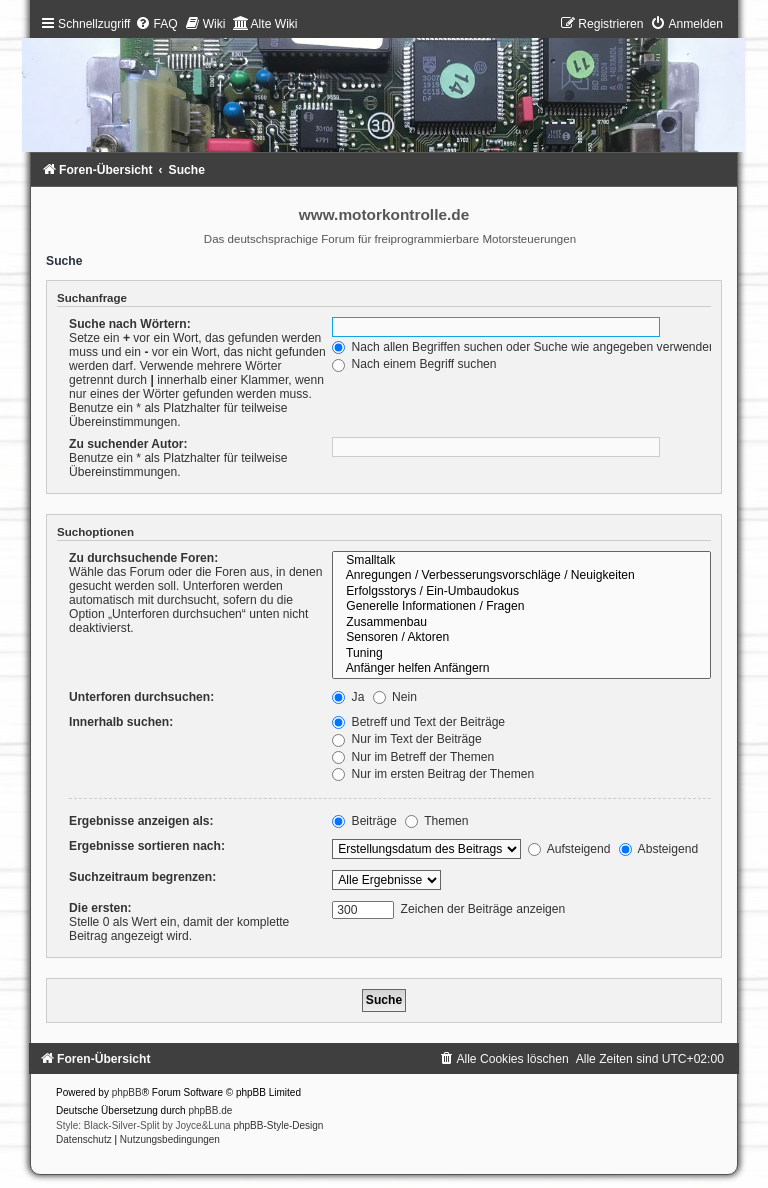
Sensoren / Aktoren (521, 638)
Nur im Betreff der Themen (413, 757)
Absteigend (658, 849)
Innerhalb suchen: (121, 722)
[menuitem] (156, 24)
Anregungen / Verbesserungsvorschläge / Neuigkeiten (521, 576)
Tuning (521, 654)
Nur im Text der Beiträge (407, 739)
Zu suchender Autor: (128, 444)
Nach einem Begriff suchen (414, 364)
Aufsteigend (569, 849)
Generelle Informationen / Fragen (521, 607)
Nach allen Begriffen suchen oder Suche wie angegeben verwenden (524, 347)
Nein (395, 697)
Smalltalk (521, 561)
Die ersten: (100, 908)
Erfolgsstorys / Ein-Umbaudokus (521, 592)
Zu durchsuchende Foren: (143, 558)
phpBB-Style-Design (278, 1125)
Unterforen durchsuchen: (141, 697)
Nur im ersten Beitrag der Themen (433, 774)
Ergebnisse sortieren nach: (147, 846)
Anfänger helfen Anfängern (521, 669)
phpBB (127, 1092)
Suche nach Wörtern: (130, 324)
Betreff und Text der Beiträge (418, 722)
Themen (437, 821)
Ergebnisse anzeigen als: (141, 821)
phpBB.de (210, 1110)
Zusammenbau (521, 623)
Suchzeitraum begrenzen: (142, 877)
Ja (348, 697)
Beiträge (364, 821)
